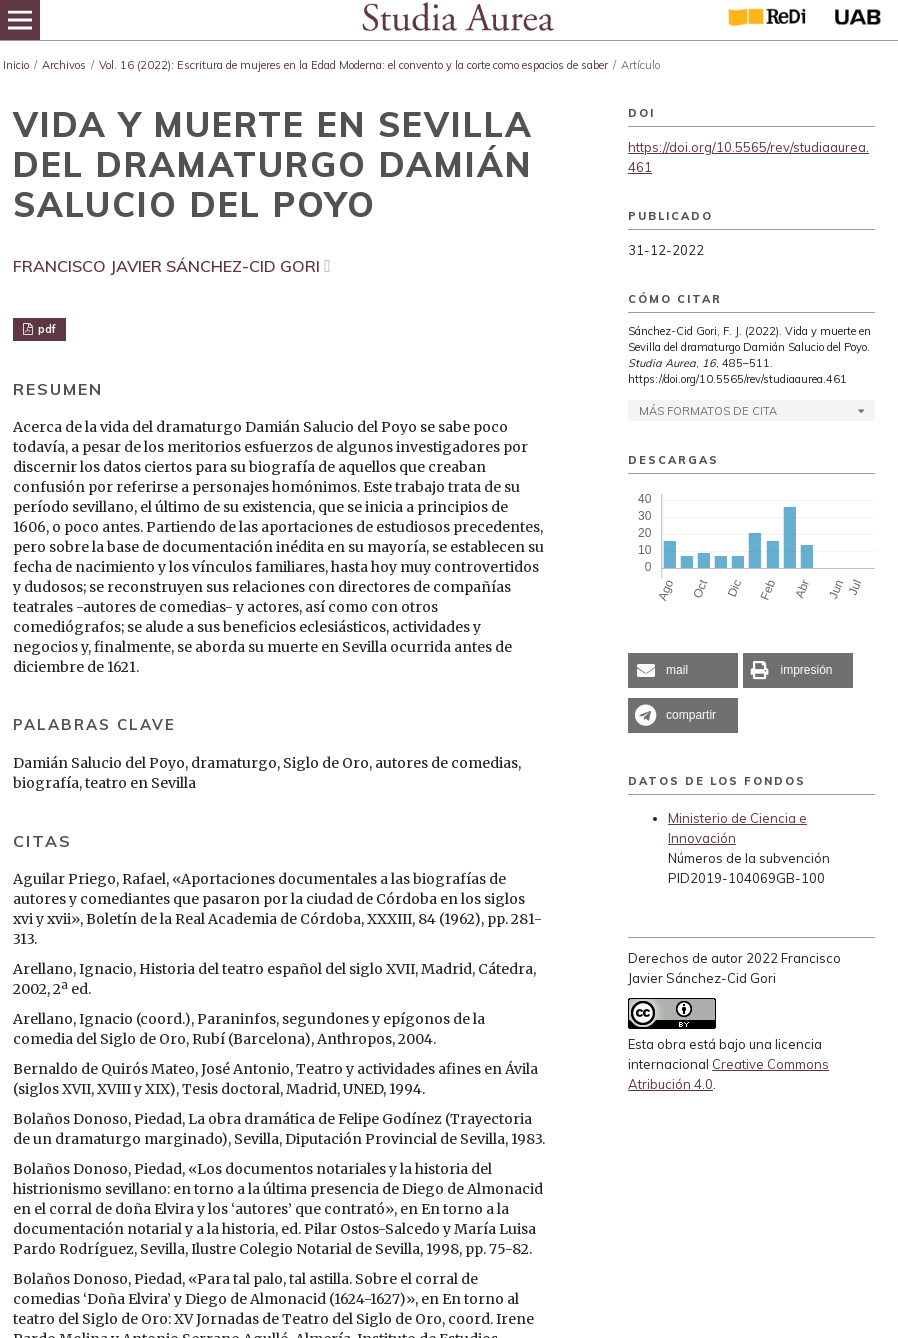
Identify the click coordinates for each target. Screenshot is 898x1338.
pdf (45, 329)
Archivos (64, 65)
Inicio (16, 65)
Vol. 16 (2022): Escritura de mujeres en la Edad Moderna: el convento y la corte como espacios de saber (353, 65)
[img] (457, 20)
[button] (683, 670)
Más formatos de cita (708, 411)
